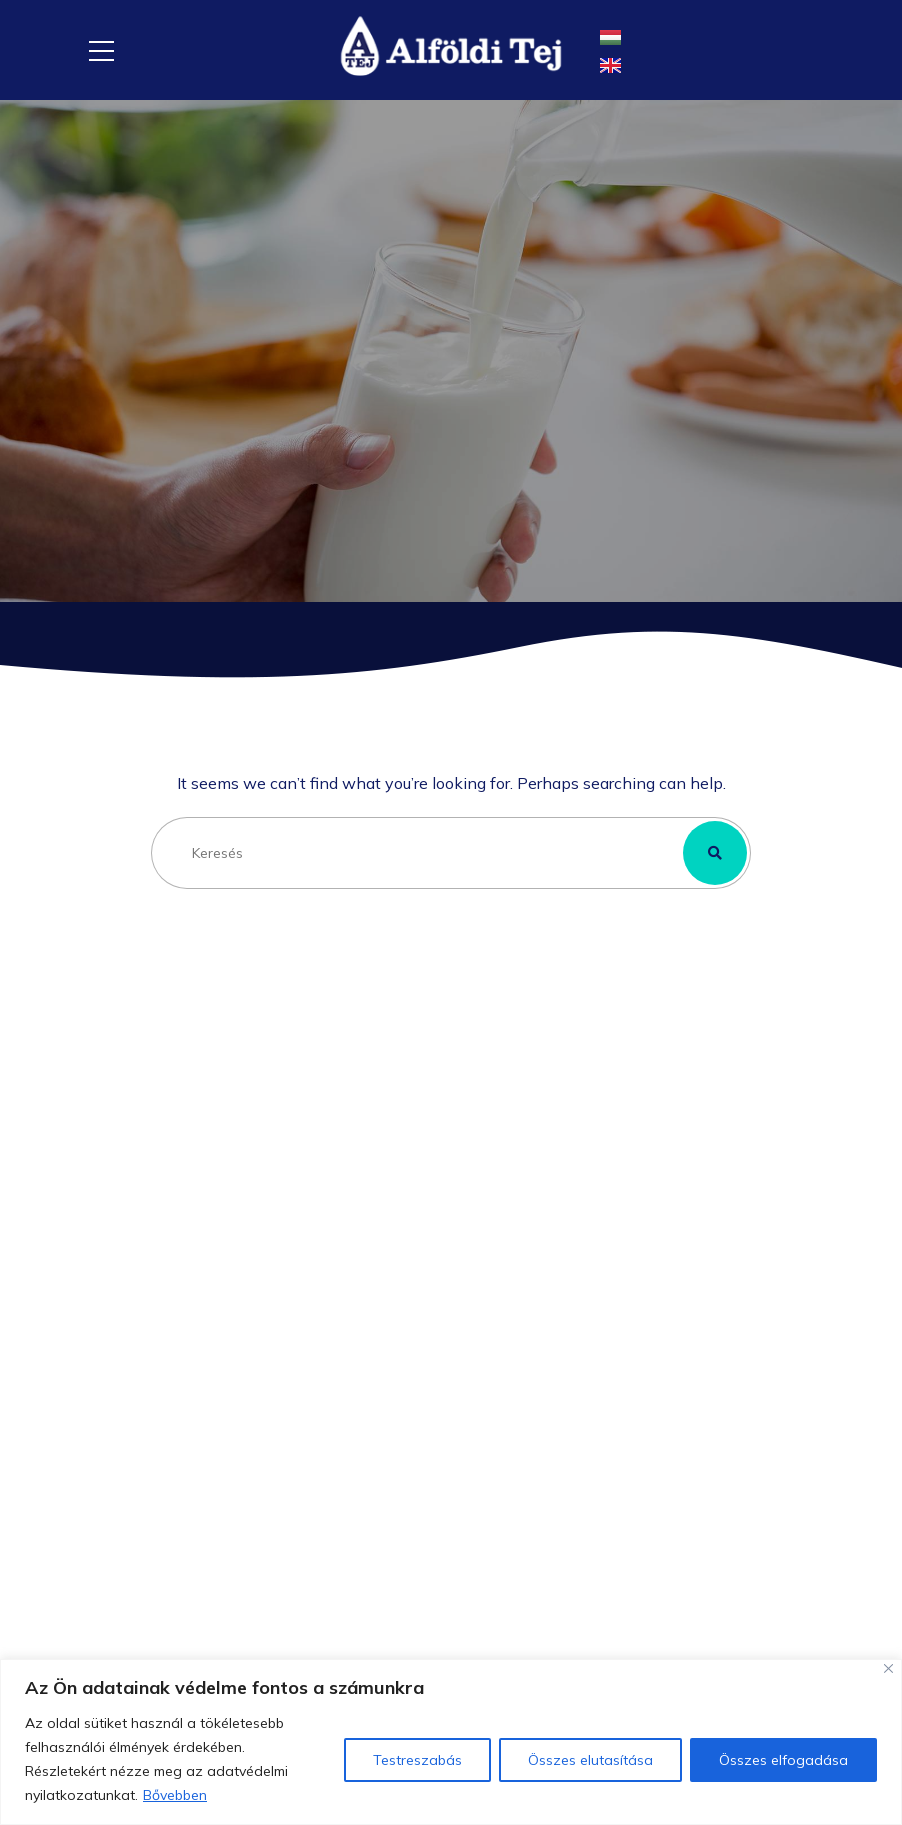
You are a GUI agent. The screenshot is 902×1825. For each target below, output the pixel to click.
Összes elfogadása (783, 1760)
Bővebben (175, 1795)
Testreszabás (417, 1760)
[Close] (888, 1668)
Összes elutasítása (590, 1760)
